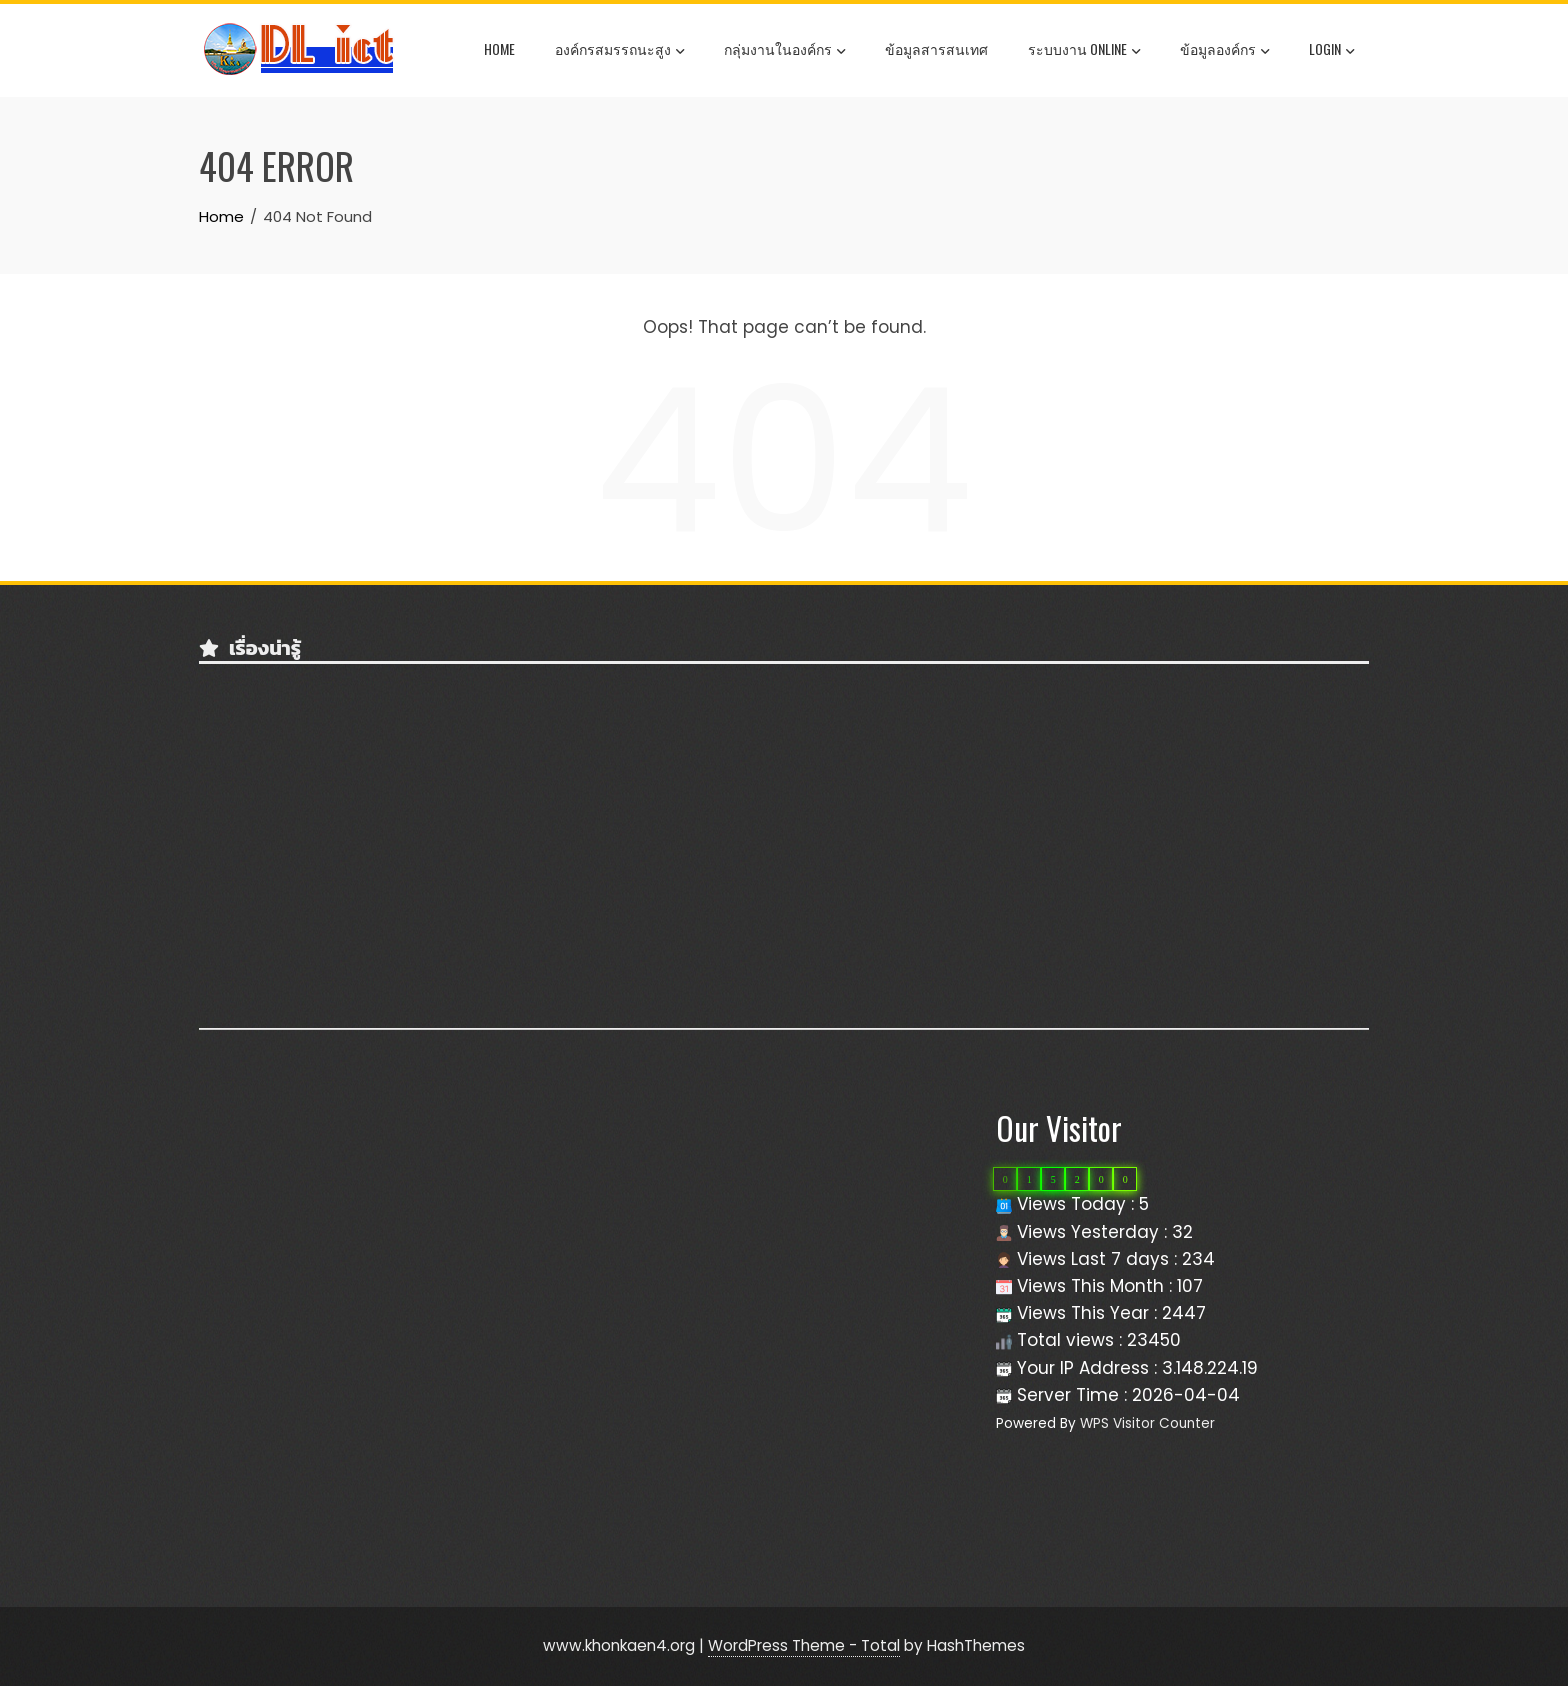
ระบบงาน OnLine (1084, 51)
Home (499, 48)
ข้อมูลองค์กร (1224, 51)
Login (1331, 51)
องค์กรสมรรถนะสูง (619, 51)
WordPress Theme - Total (804, 1645)
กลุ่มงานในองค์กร (784, 51)
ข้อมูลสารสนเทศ (936, 48)
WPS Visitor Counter (1147, 1423)
